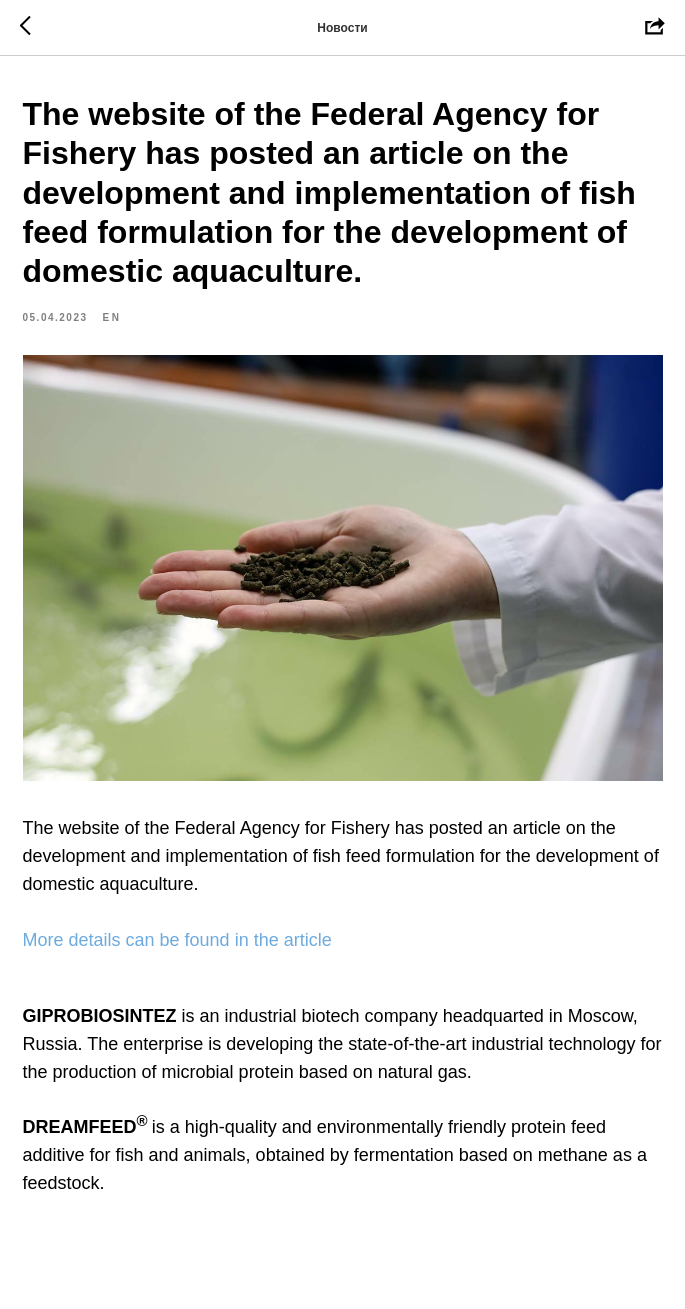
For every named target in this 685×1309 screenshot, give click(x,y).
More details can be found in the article (177, 940)
